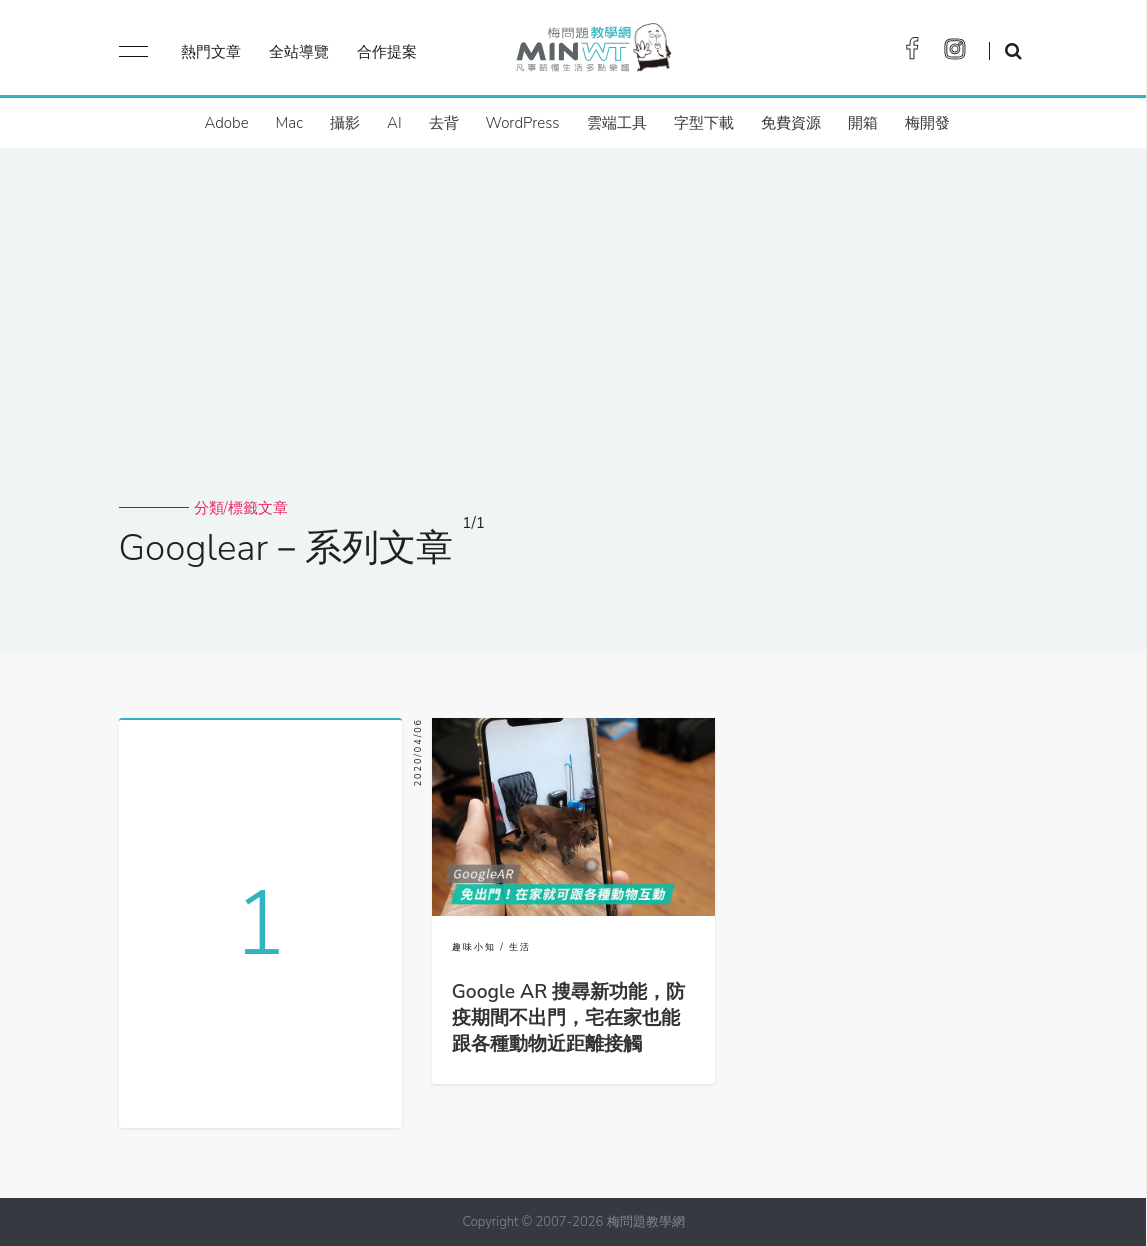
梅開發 (927, 123)
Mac (289, 123)
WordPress (523, 123)
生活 (520, 947)
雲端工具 (617, 123)
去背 (444, 123)
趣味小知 (474, 947)
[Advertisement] (574, 348)
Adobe (226, 123)
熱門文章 (211, 52)
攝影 (345, 123)
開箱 (863, 123)
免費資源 (791, 123)
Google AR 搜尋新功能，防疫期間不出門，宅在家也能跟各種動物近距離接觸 (568, 1018)
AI (394, 123)
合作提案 (387, 52)
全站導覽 (299, 52)
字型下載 (704, 123)
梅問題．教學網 (592, 52)
